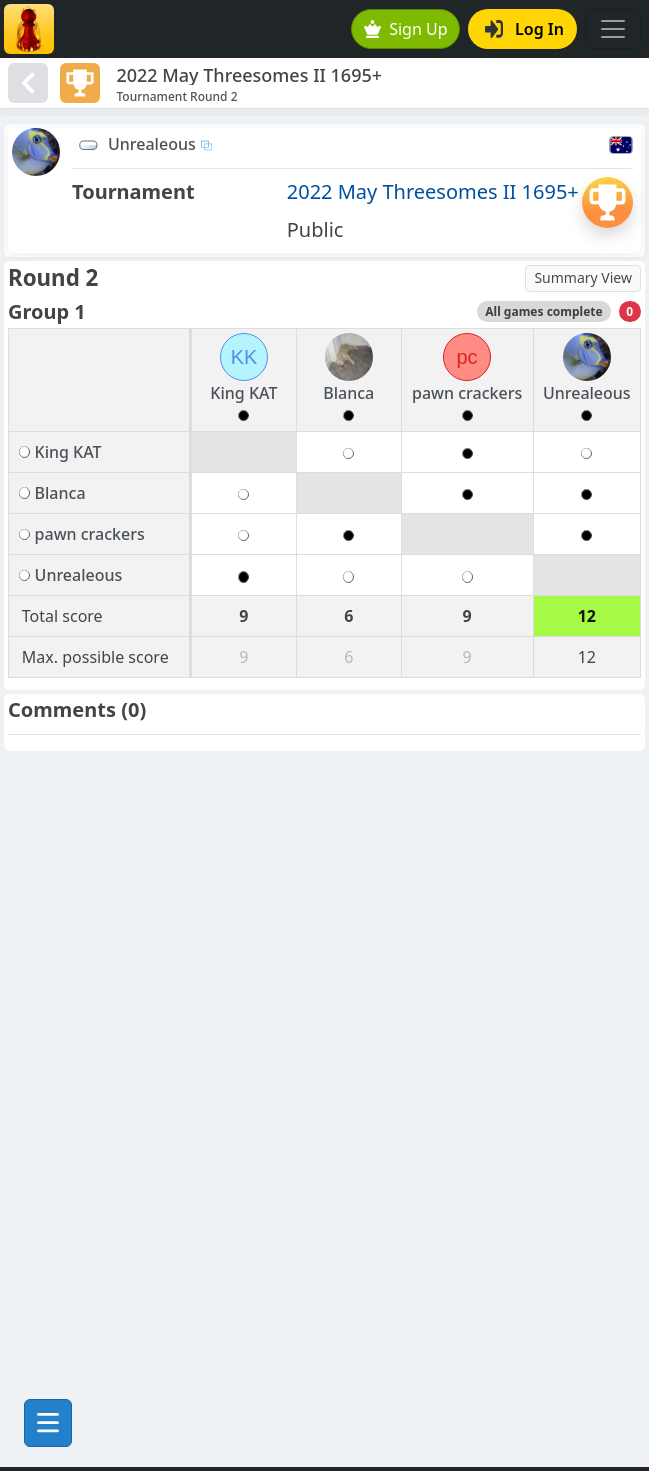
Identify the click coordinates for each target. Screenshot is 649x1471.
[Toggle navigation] (613, 29)
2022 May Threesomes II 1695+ (433, 191)
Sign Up (406, 29)
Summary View (583, 277)
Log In (524, 29)
